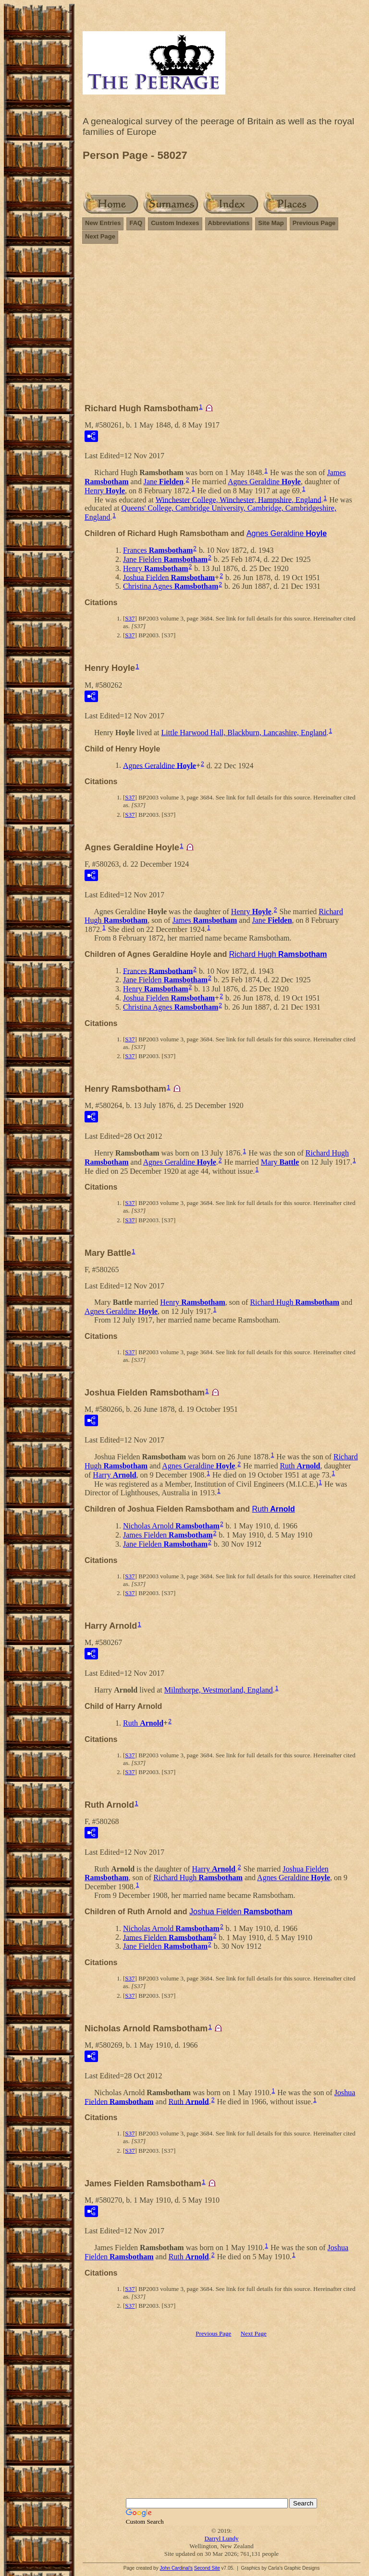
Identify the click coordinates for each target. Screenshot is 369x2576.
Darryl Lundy (221, 2538)
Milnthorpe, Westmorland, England (218, 1690)
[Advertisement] (221, 328)
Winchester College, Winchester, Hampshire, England (238, 499)
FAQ (135, 223)
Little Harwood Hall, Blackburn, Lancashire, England (244, 732)
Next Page (100, 236)
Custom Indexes (175, 223)
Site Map (270, 223)
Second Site (207, 2568)
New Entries (103, 223)
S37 (130, 618)
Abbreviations (229, 223)
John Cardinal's (176, 2568)
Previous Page (314, 223)
